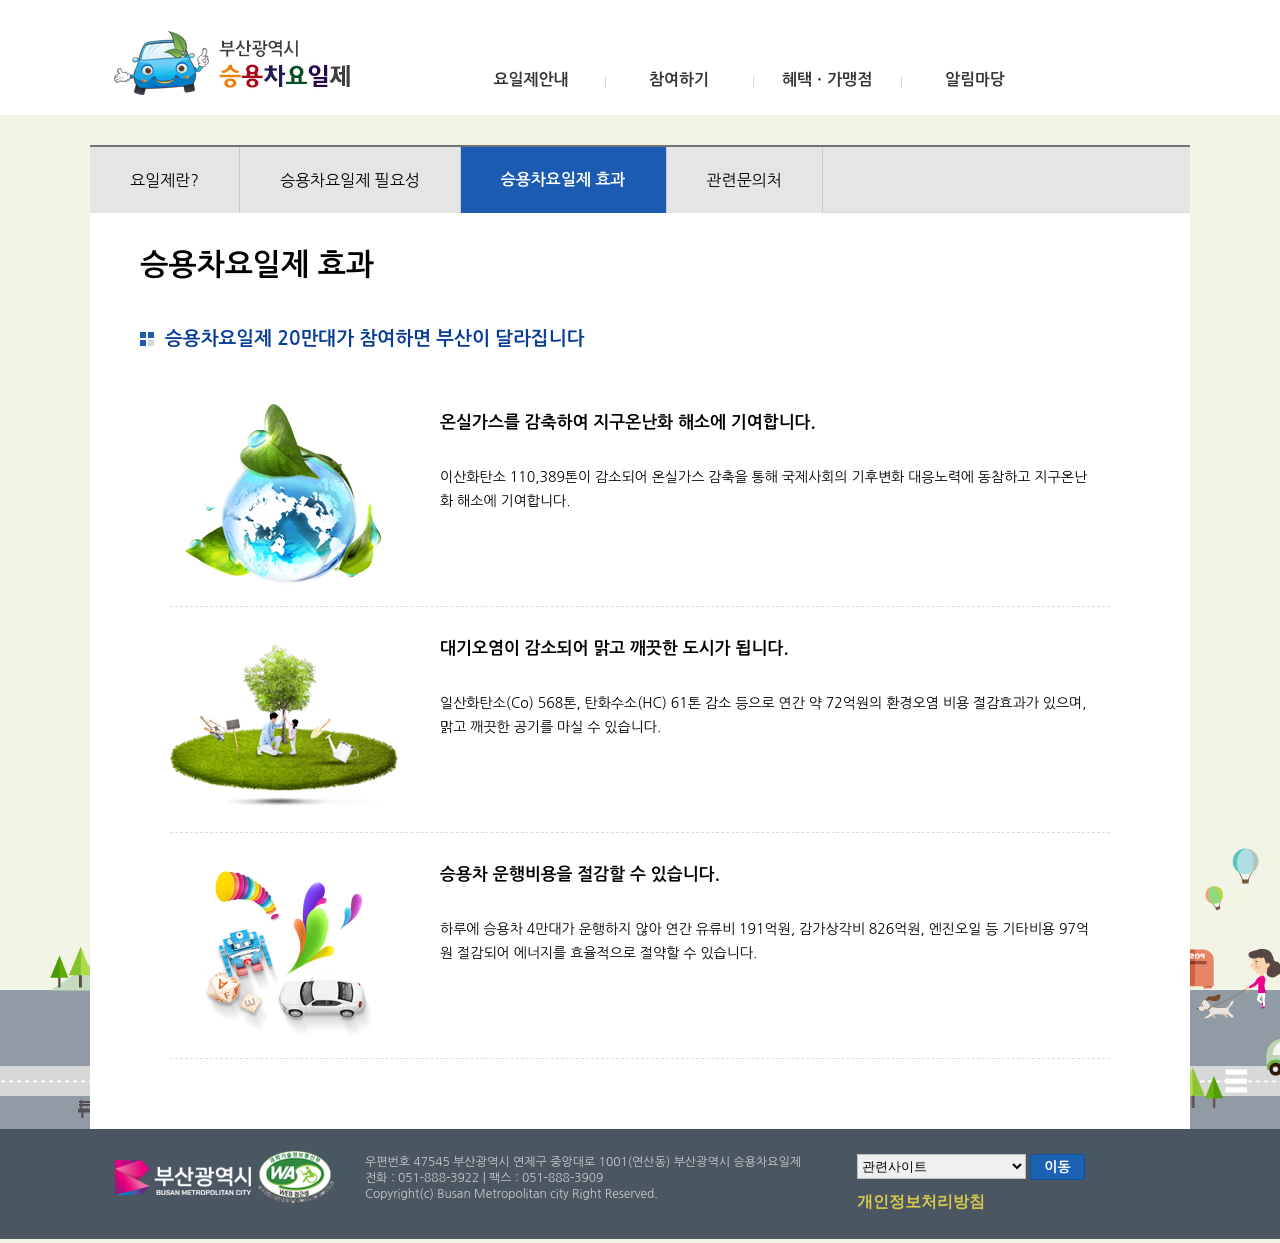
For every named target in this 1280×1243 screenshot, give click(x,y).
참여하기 (679, 79)
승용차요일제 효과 (563, 179)
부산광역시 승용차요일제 (238, 63)
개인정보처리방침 (921, 1203)
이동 (1057, 1167)
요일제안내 (530, 79)
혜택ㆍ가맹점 (827, 79)
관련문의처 (744, 180)
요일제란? (164, 180)
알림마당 (975, 79)
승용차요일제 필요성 (350, 180)
